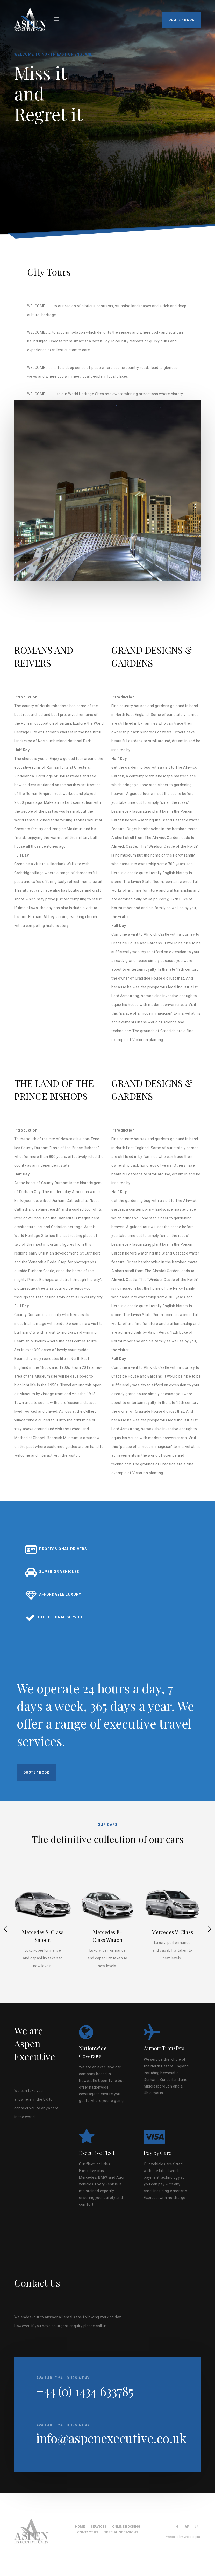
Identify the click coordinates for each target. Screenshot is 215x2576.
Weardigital (192, 2537)
